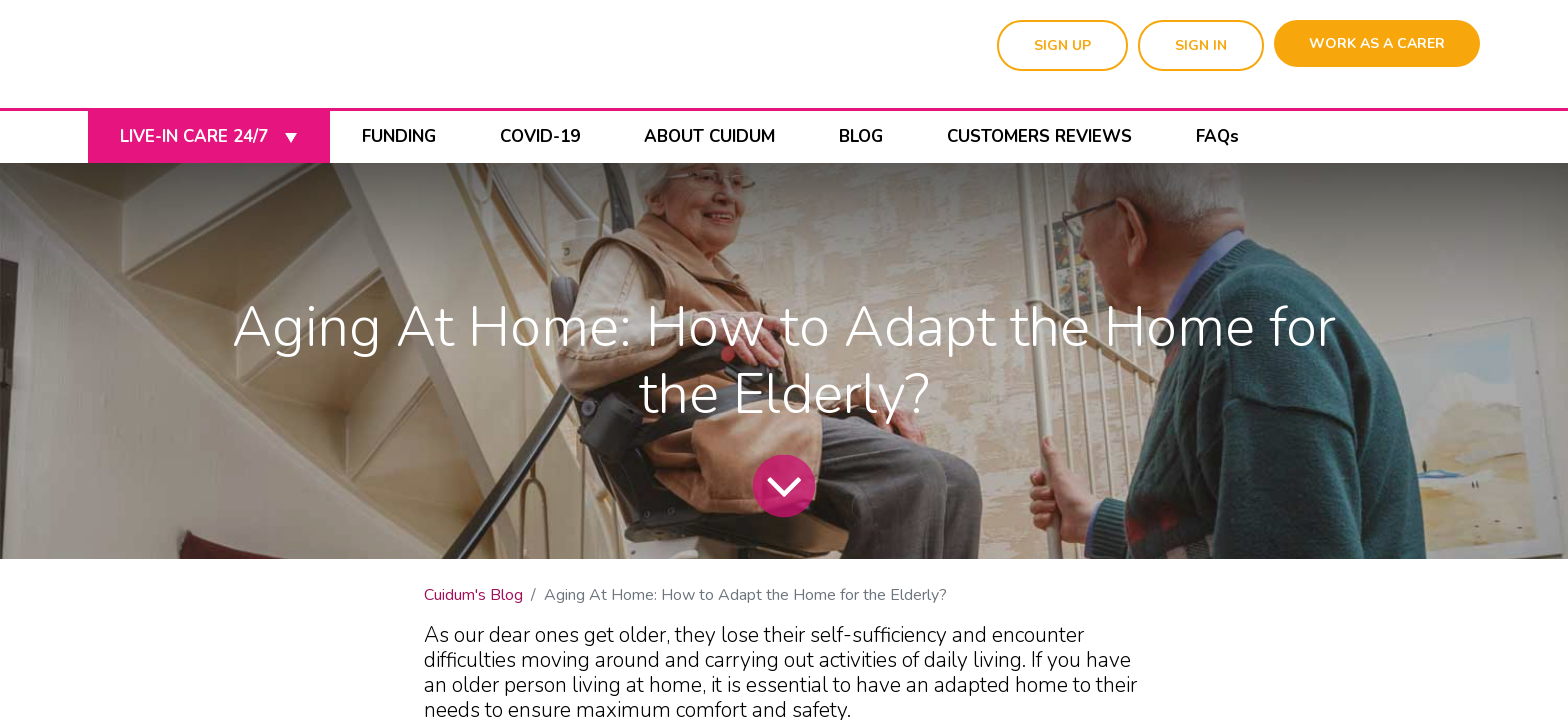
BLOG (861, 136)
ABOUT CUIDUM (709, 136)
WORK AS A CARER (1377, 43)
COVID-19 (540, 136)
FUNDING (399, 136)
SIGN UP (1062, 45)
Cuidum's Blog (473, 595)
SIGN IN (1201, 45)
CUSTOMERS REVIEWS (1039, 136)
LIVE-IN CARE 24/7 (208, 136)
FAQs (1217, 136)
